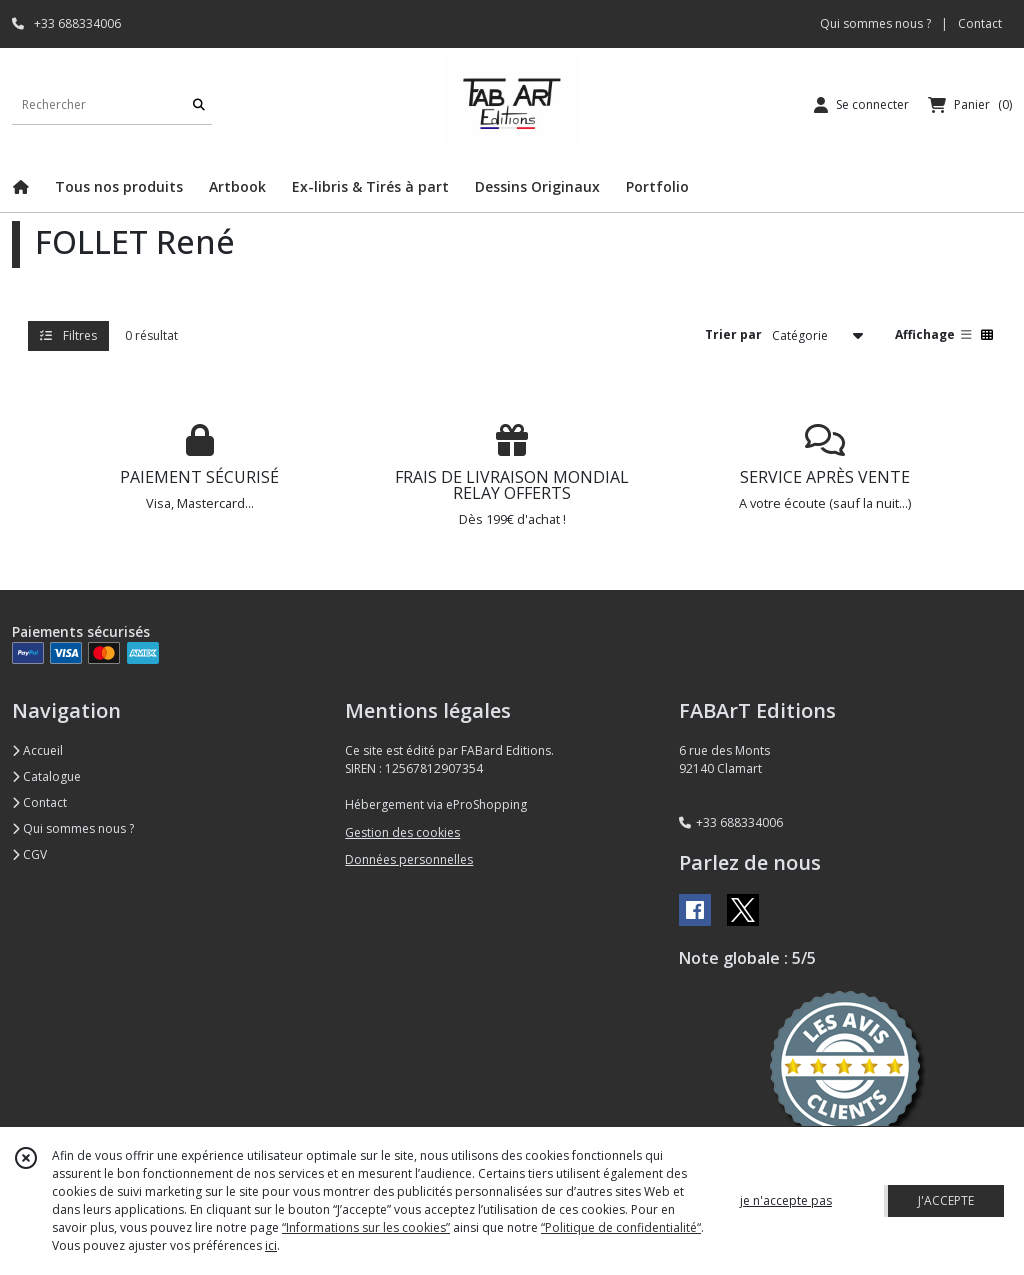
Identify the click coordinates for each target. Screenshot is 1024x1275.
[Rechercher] (199, 104)
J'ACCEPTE (946, 1200)
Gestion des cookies (402, 832)
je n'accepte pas (786, 1200)
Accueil (37, 750)
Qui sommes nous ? (73, 828)
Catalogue (46, 776)
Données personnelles (409, 859)
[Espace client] (861, 105)
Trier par (733, 334)
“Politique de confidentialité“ (621, 1227)
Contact (980, 23)
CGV (29, 854)
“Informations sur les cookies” (366, 1227)
